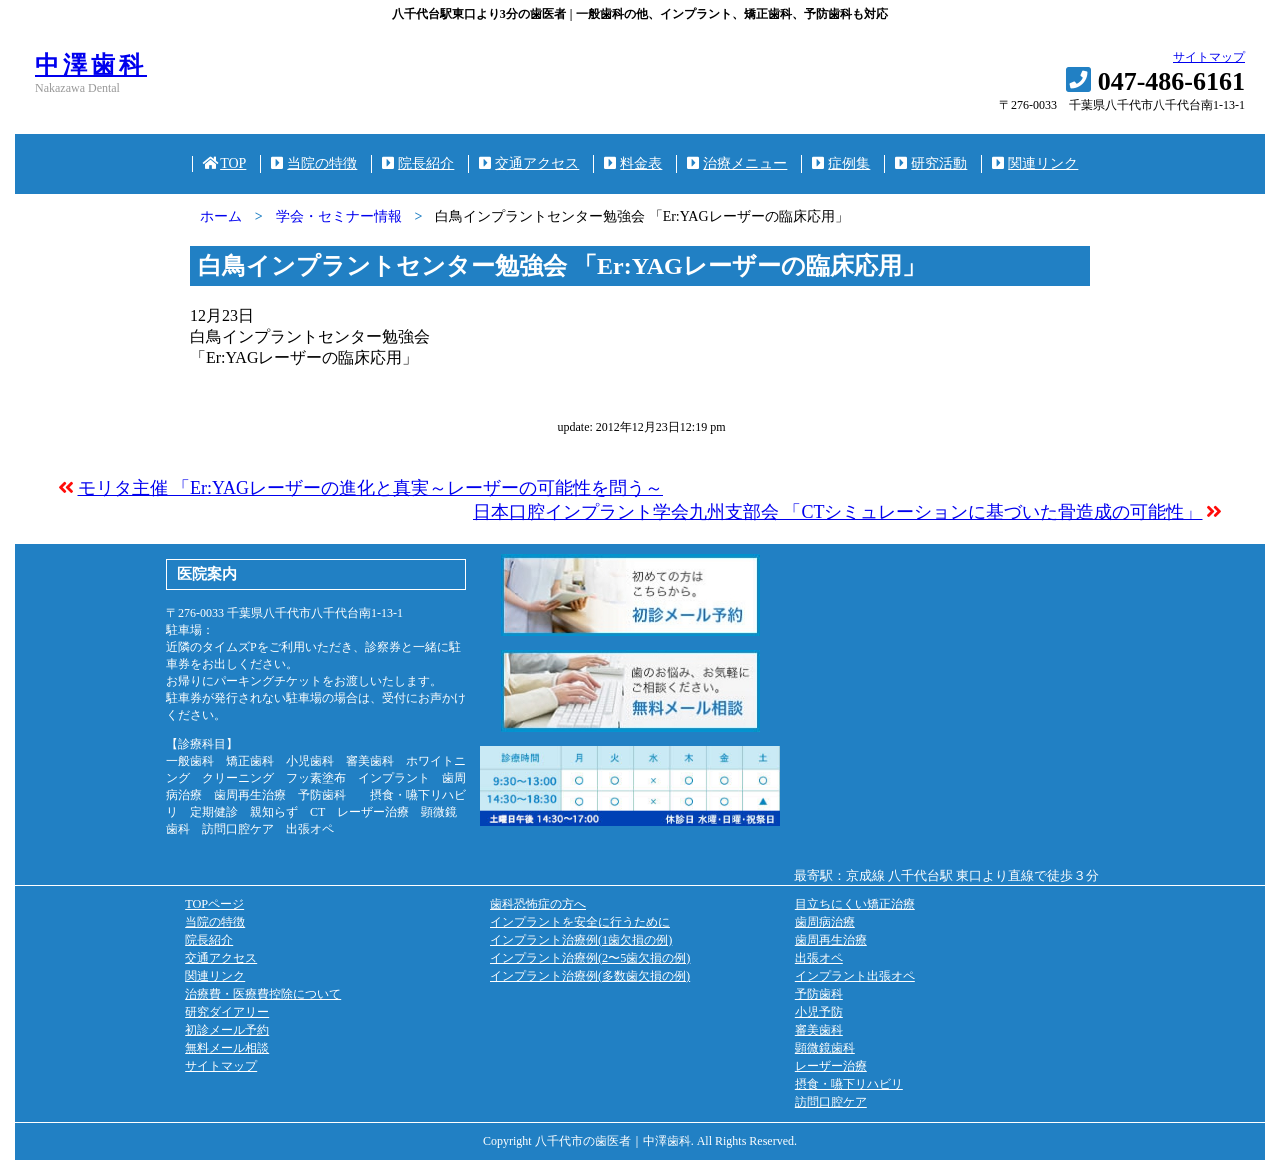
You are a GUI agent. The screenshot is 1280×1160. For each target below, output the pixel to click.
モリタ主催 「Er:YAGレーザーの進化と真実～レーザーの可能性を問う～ (371, 488)
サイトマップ (1209, 57)
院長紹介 (418, 163)
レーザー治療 (831, 1066)
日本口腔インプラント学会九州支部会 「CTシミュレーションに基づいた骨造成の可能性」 (838, 512)
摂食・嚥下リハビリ (849, 1084)
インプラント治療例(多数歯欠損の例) (590, 976)
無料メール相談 (227, 1048)
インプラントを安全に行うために (580, 922)
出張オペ (819, 958)
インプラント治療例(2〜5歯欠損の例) (590, 958)
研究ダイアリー (227, 1012)
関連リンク (1035, 163)
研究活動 (931, 163)
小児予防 (819, 1012)
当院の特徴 (314, 163)
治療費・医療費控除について (263, 994)
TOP (225, 163)
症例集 (841, 163)
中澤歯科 (91, 65)
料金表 (633, 163)
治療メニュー (737, 163)
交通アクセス (529, 163)
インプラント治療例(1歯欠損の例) (581, 940)
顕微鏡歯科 (825, 1048)
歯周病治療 (825, 922)
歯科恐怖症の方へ (538, 904)
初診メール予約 (227, 1030)
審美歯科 (819, 1030)
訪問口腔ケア (831, 1102)
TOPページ (214, 904)
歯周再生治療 (831, 940)
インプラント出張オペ (855, 976)
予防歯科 (819, 994)
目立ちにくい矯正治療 (855, 904)
